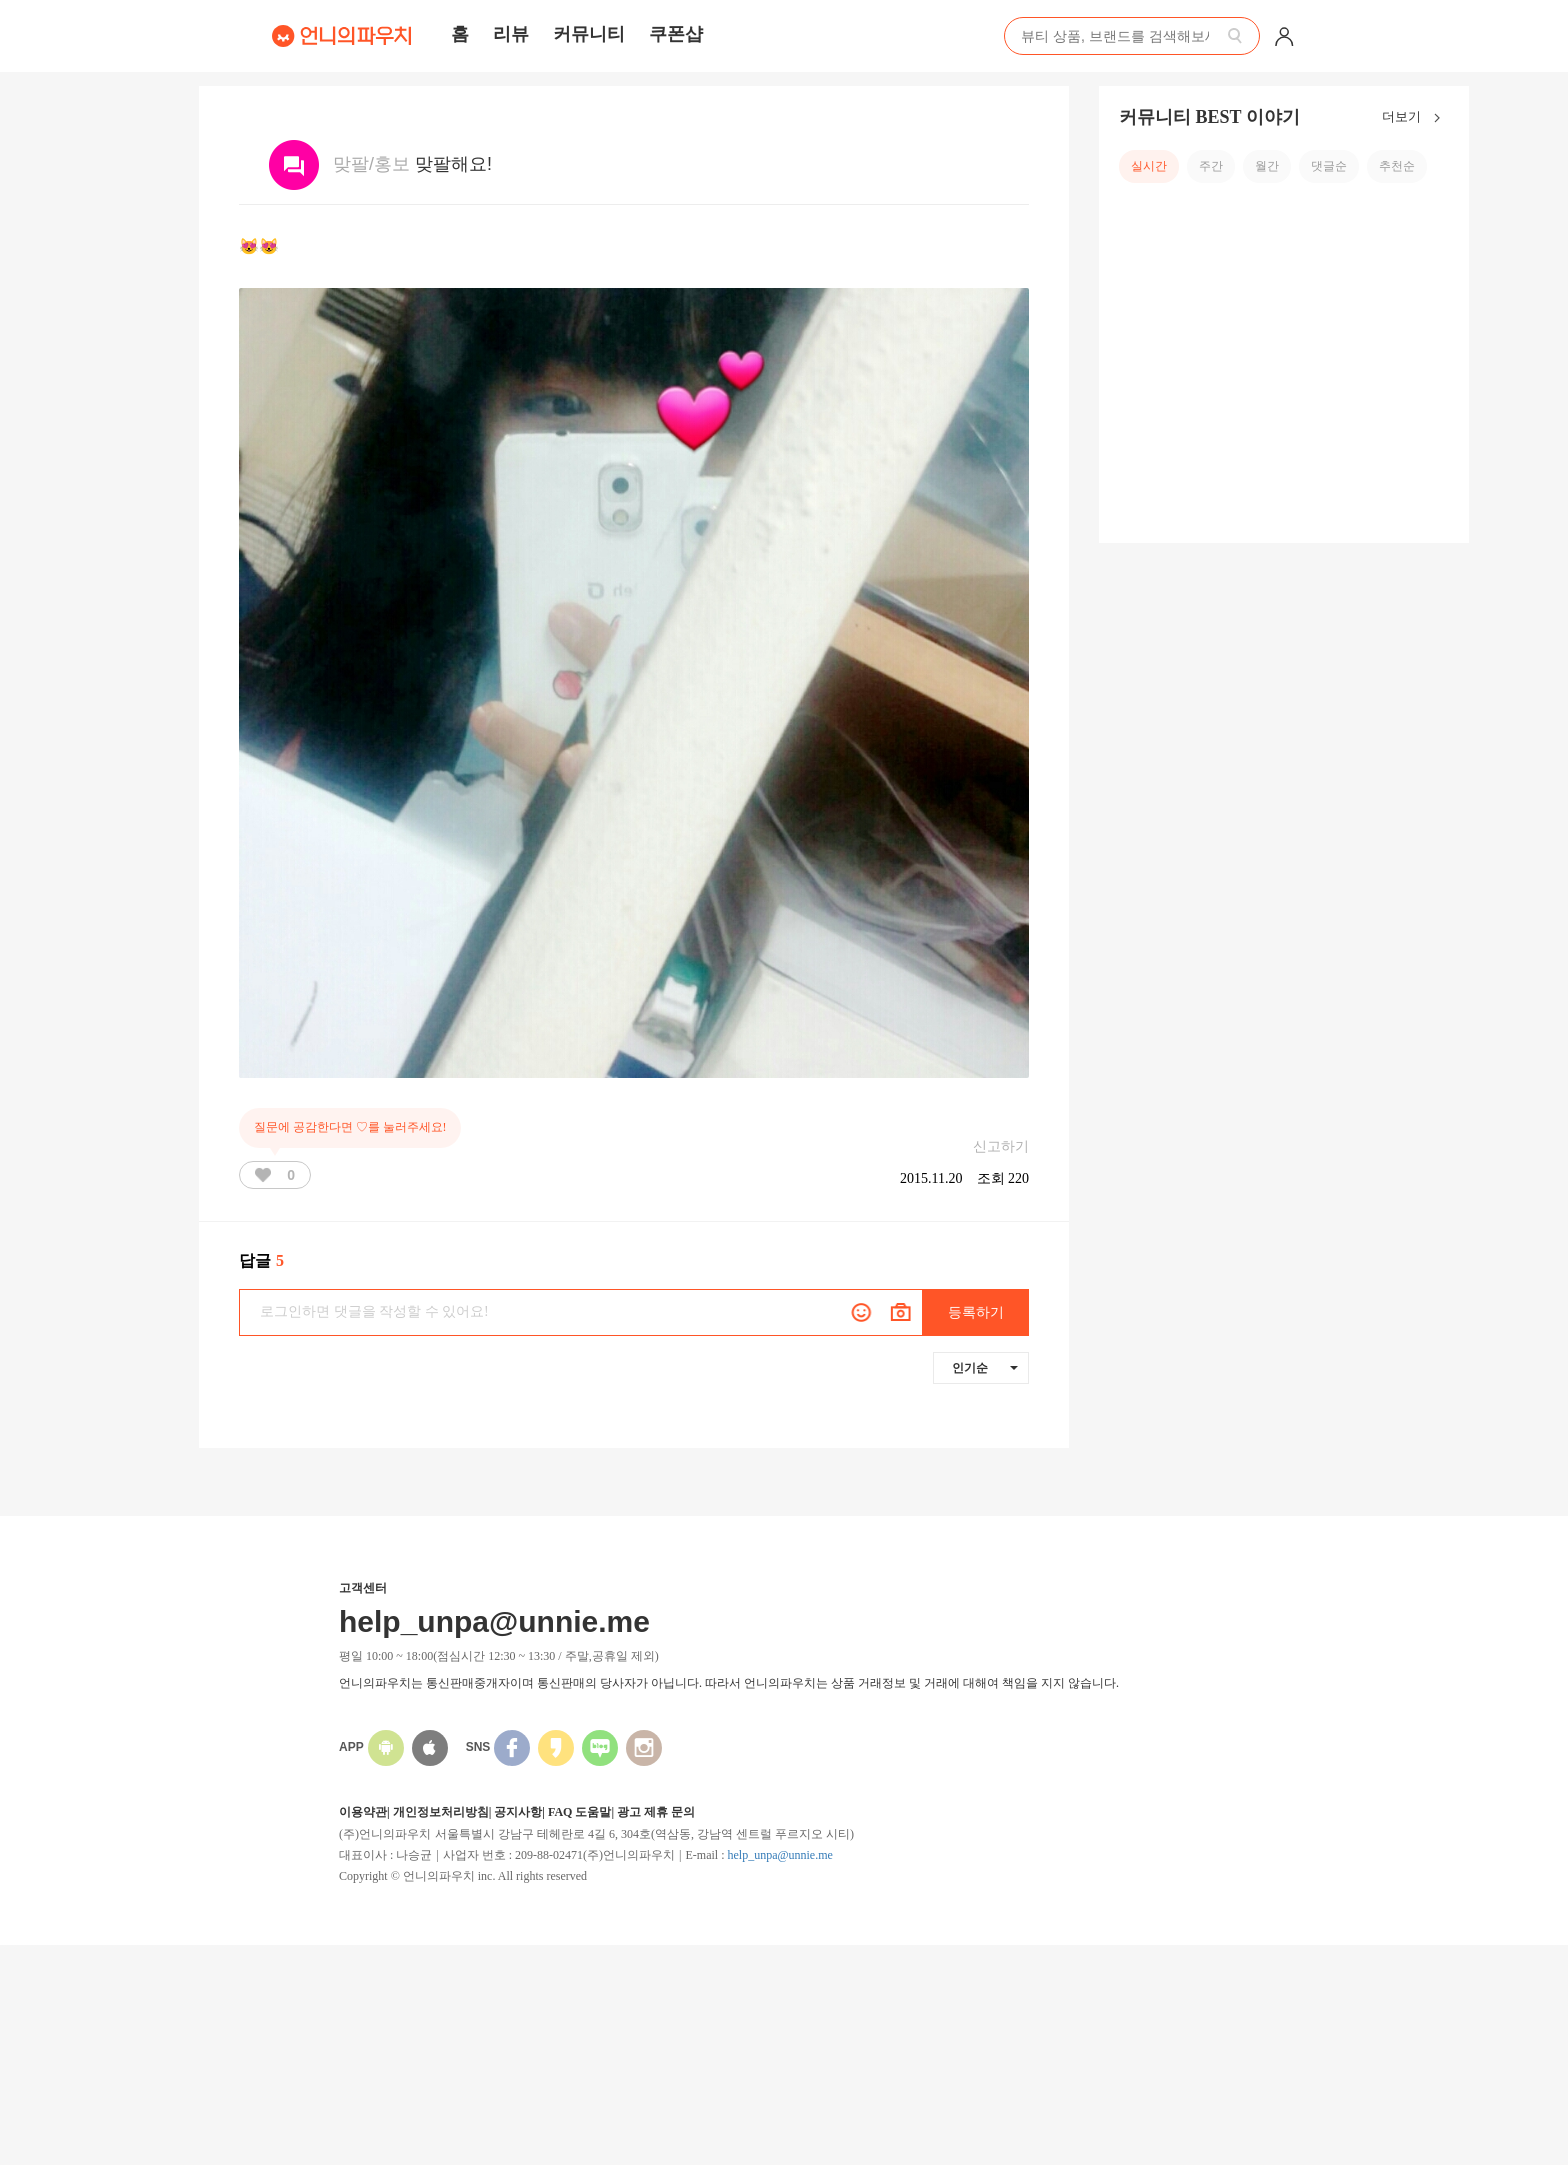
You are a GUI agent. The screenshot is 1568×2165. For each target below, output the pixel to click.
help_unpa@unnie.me (779, 1855)
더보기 (1415, 118)
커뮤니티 (589, 34)
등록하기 (976, 1312)
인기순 (985, 1368)
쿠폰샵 (676, 34)
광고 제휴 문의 (656, 1812)
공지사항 (518, 1812)
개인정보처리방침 (441, 1812)
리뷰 (511, 34)
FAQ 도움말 (579, 1812)
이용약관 (363, 1812)
